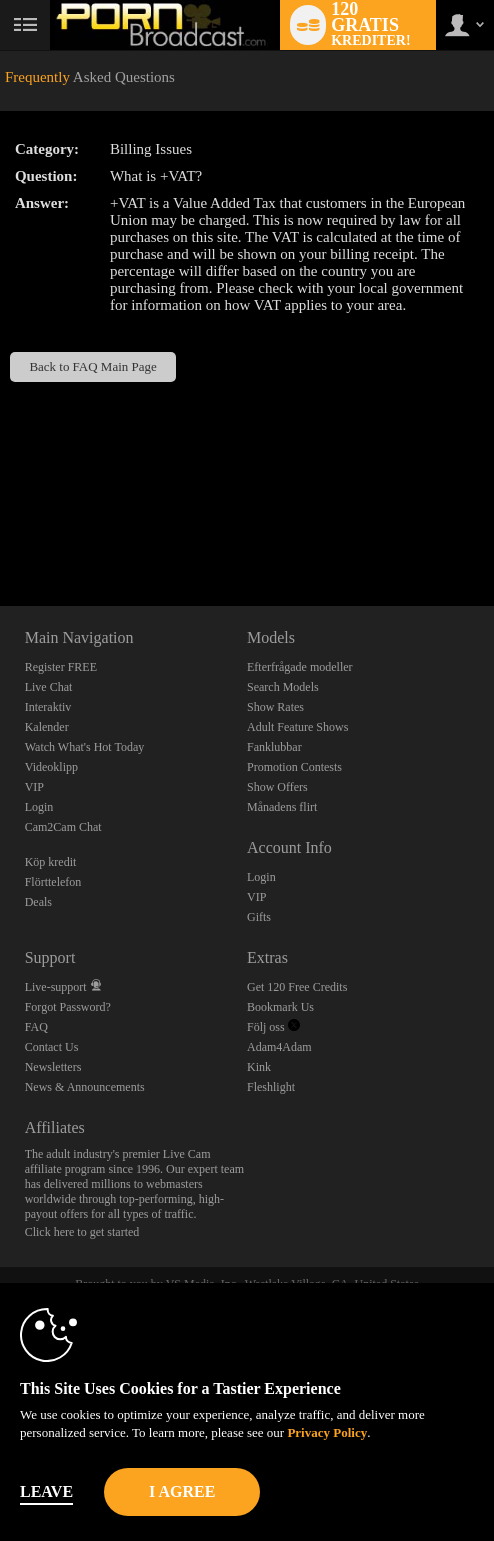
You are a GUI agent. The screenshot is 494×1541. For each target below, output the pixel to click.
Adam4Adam (279, 1047)
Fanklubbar (274, 747)
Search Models (283, 687)
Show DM (0, 531)
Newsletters (53, 1067)
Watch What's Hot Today (85, 747)
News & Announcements (85, 1087)
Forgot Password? (68, 1007)
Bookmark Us (280, 1007)
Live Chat (49, 687)
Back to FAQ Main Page (92, 366)
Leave (46, 1491)
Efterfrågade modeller (300, 667)
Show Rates (275, 707)
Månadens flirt (282, 807)
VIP (34, 787)
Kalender (47, 727)
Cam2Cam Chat (63, 827)
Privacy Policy (327, 1432)
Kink (259, 1067)
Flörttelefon (53, 882)
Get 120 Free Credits (297, 987)
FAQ (36, 1027)
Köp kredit (51, 862)
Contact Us (52, 1047)
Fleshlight (271, 1087)
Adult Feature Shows (297, 727)
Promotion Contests (294, 767)
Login (39, 807)
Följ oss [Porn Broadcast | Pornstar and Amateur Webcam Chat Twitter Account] (273, 1027)
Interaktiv (48, 707)
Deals (38, 902)
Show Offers (277, 787)
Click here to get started (82, 1232)
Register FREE (61, 667)
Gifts (259, 917)
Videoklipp (51, 767)
